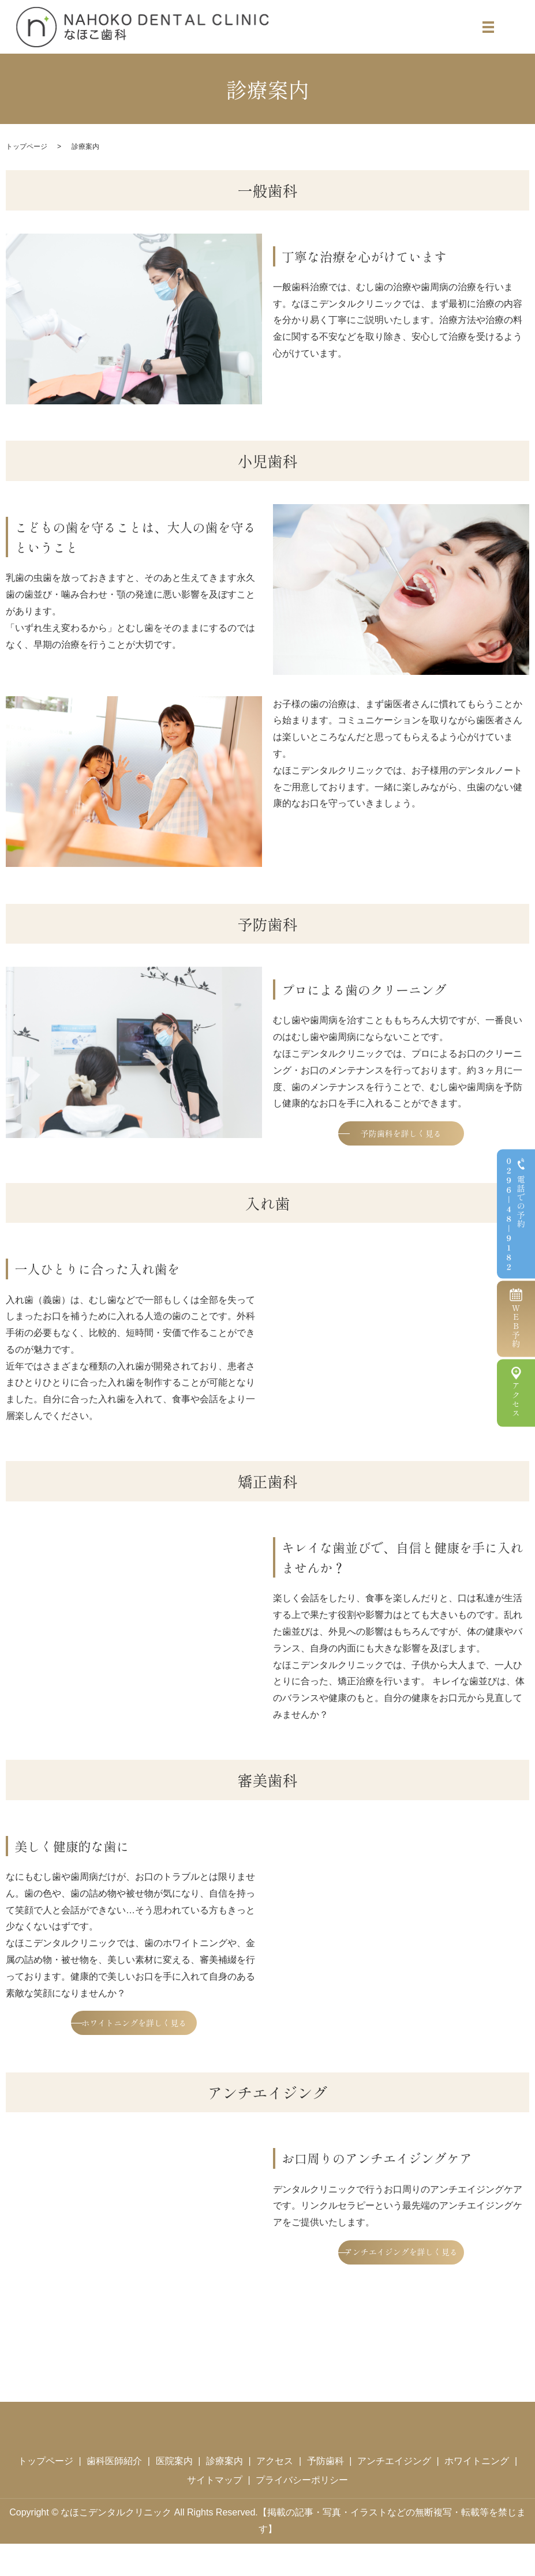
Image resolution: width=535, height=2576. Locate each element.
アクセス (516, 1400)
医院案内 (174, 2493)
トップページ (26, 146)
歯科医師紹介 (114, 2493)
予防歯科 (325, 2493)
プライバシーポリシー (302, 2513)
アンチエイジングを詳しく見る (401, 2297)
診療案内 (224, 2493)
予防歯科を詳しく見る (401, 1136)
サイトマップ (214, 2513)
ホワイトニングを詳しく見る (134, 2042)
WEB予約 (516, 1326)
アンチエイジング (394, 2493)
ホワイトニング (476, 2493)
